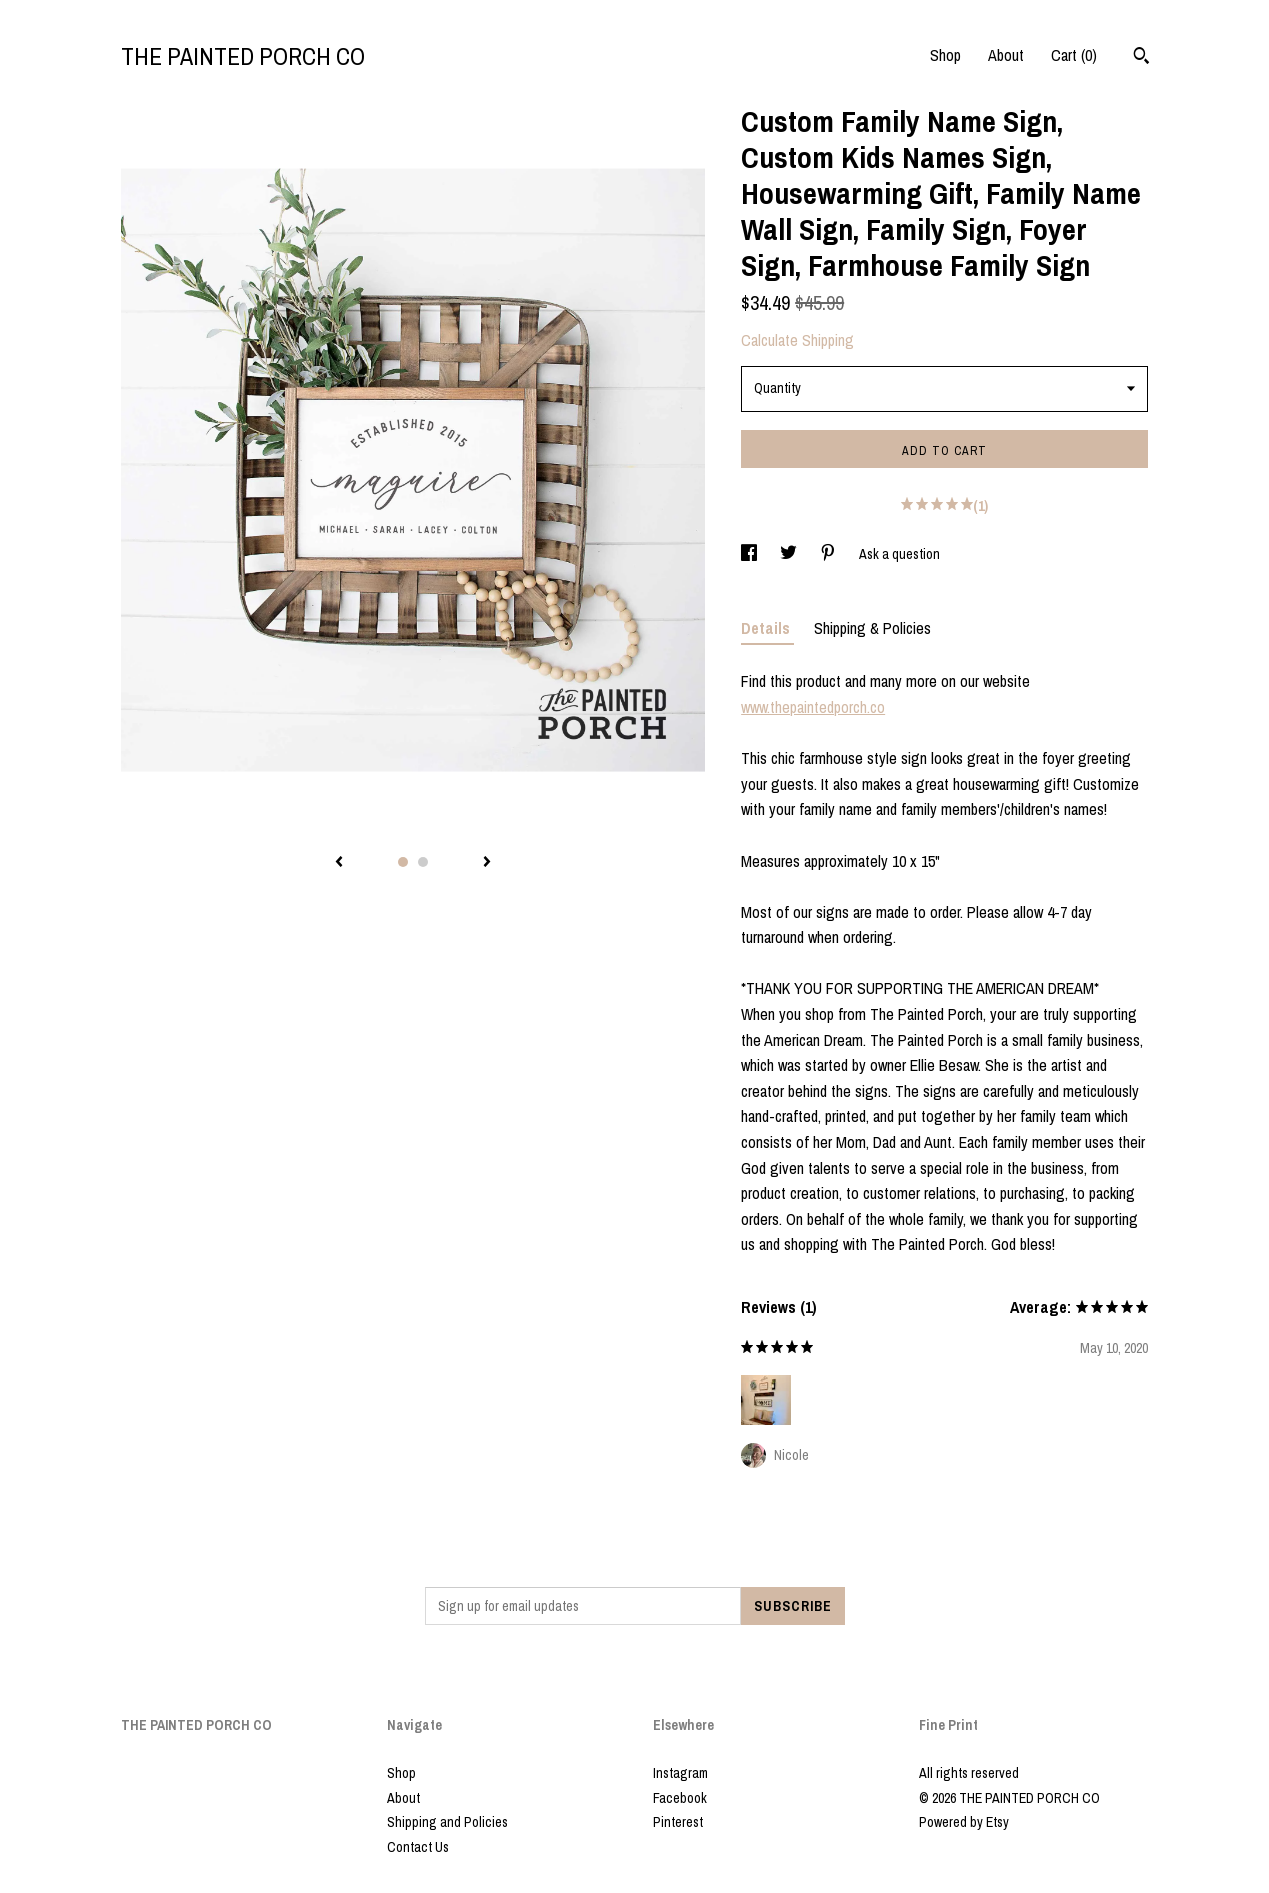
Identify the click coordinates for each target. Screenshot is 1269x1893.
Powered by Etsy (964, 1822)
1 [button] (403, 862)
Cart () (1074, 55)
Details (767, 628)
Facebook (680, 1798)
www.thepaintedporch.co (813, 707)
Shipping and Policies (447, 1822)
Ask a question (899, 554)
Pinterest (678, 1822)
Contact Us (418, 1847)
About (1006, 55)
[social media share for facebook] (750, 554)
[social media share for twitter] (790, 554)
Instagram (680, 1773)
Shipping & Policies (872, 628)
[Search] (1141, 58)
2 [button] (423, 862)
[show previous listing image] (339, 863)
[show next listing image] (487, 863)
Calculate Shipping (797, 340)
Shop (945, 55)
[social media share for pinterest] (829, 554)
